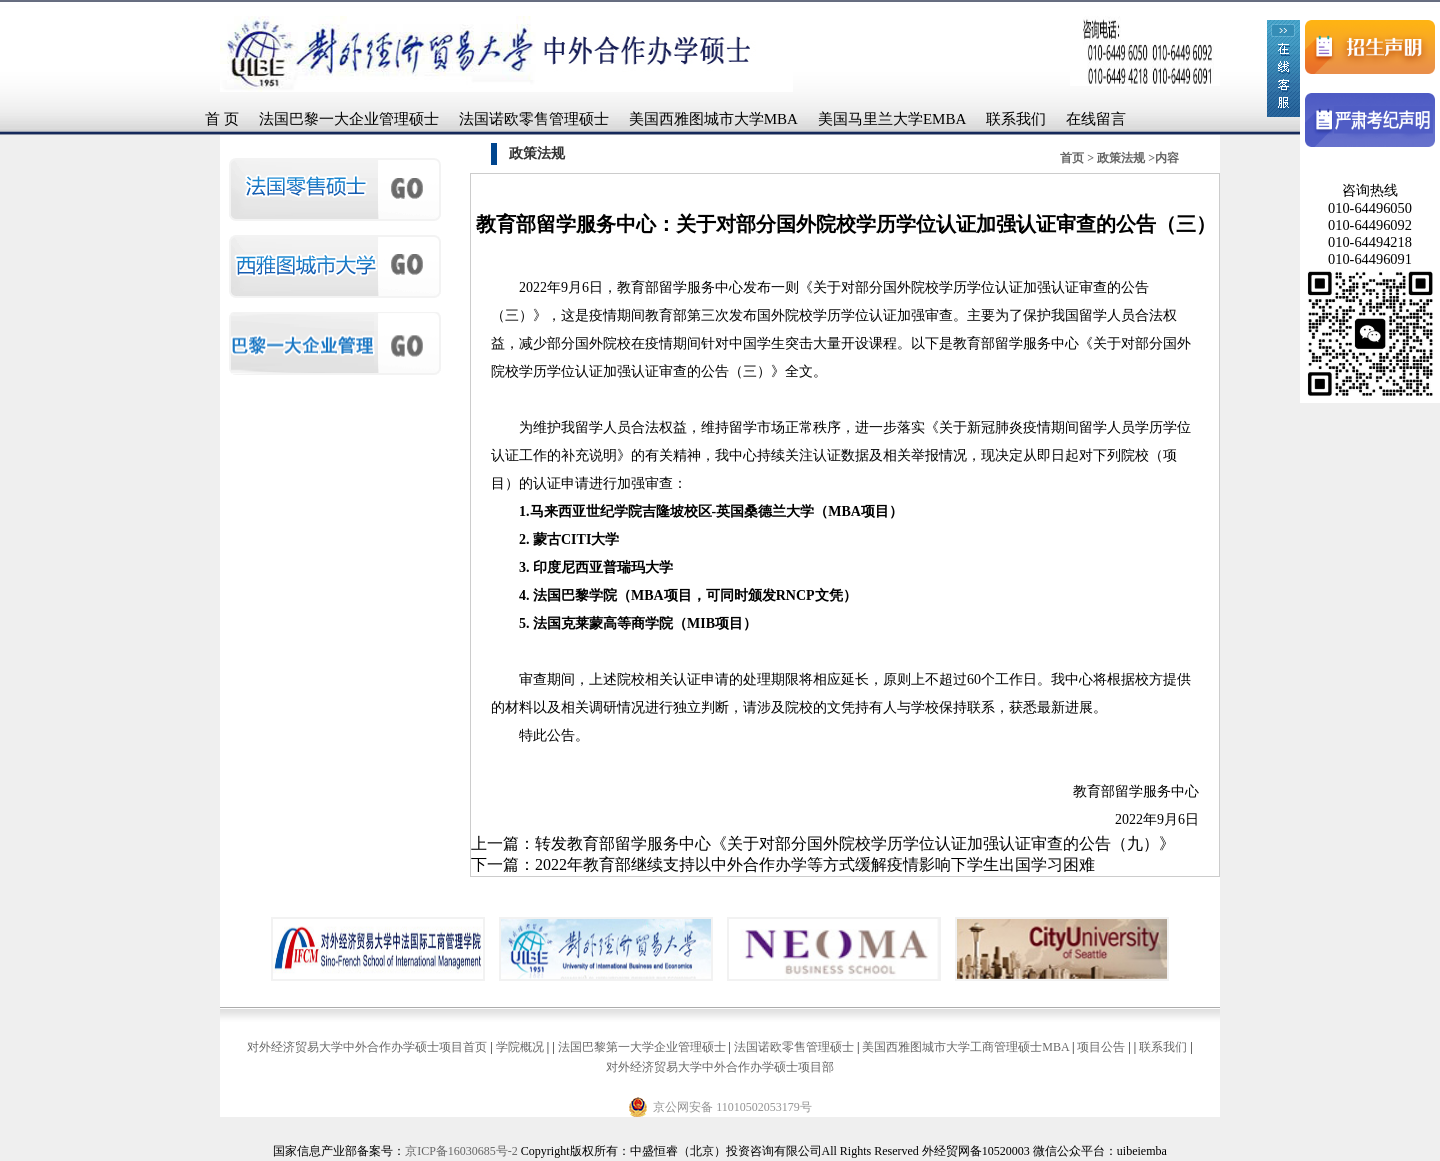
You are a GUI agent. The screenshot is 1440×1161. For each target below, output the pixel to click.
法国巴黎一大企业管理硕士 (349, 119)
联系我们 (1016, 119)
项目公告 (1101, 1047)
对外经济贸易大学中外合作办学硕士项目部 (720, 1067)
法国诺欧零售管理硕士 (534, 119)
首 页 (222, 119)
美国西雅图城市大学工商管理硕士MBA (965, 1047)
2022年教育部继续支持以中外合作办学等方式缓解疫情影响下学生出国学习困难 (815, 864)
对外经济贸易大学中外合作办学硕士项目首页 (367, 1047)
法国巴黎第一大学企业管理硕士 (642, 1047)
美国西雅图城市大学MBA (713, 119)
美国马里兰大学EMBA (892, 119)
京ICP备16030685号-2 (461, 1151)
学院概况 (520, 1047)
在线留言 (1096, 119)
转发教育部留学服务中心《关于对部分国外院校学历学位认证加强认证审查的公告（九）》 (855, 843)
